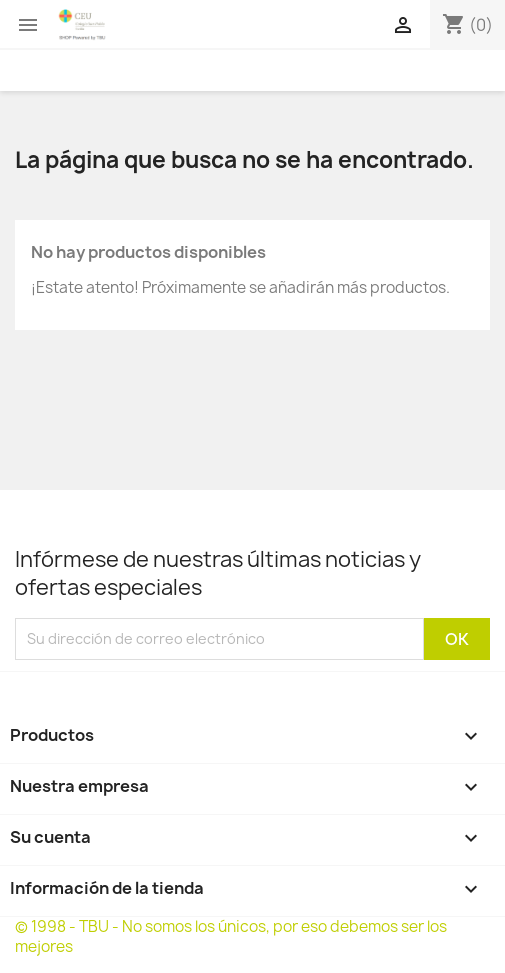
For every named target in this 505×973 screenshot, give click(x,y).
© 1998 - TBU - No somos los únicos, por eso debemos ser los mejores (231, 936)
